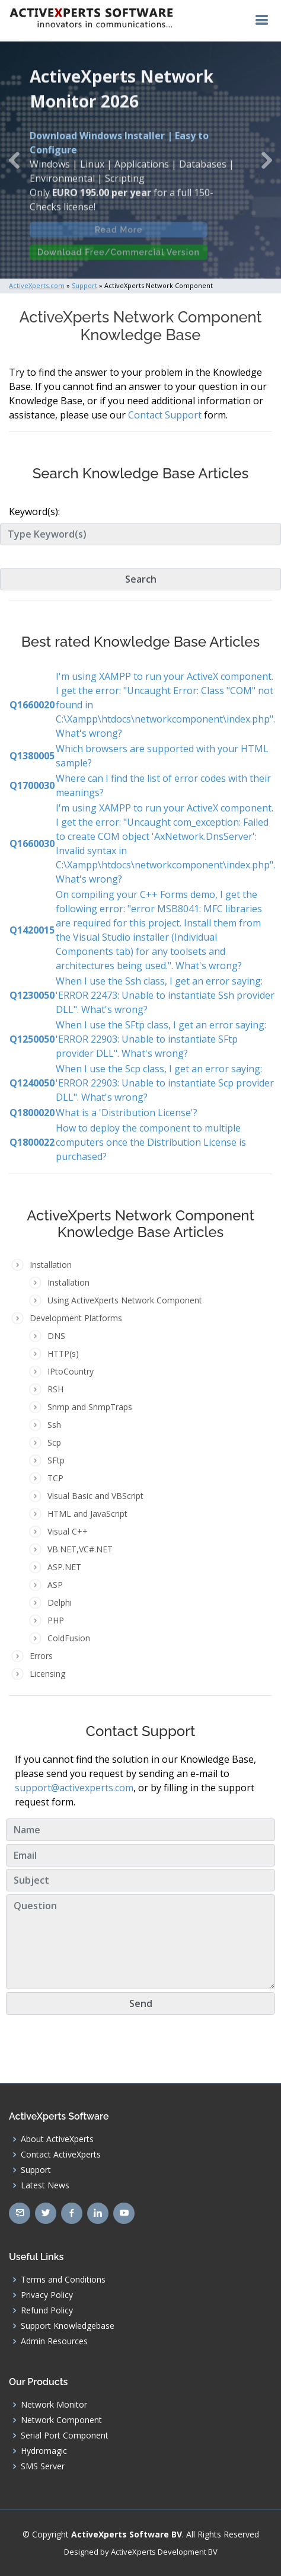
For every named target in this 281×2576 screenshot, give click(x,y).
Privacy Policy (47, 2295)
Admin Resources (54, 2341)
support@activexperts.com (74, 1787)
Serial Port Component (64, 2435)
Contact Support (165, 414)
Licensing (47, 1673)
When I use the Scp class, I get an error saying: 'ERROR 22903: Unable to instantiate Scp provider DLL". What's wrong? (165, 1083)
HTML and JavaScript (87, 1513)
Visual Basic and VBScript (95, 1495)
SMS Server (43, 2466)
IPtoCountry (70, 1371)
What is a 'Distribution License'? (126, 1112)
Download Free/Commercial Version (118, 256)
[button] (14, 160)
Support (36, 2170)
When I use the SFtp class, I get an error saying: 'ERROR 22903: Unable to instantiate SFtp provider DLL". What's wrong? (161, 1039)
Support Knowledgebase (67, 2326)
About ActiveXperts (57, 2139)
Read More (119, 234)
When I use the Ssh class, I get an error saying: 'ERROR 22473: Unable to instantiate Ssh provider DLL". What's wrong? (165, 995)
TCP (55, 1478)
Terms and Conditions (63, 2279)
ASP (55, 1584)
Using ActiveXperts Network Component (124, 1300)
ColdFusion (68, 1638)
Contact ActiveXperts (61, 2154)
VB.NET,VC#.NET (80, 1549)
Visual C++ (67, 1531)
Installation (68, 1282)
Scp (54, 1442)
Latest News (45, 2185)
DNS (56, 1335)
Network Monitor (54, 2405)
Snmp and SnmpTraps (89, 1406)
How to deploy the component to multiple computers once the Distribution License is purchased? (151, 1142)
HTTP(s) (63, 1353)
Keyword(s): (34, 511)
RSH (55, 1389)
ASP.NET (64, 1567)
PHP (55, 1620)
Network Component (61, 2420)
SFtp (56, 1460)
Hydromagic (44, 2451)
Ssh (54, 1424)
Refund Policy (47, 2310)
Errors (41, 1655)
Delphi (59, 1602)
